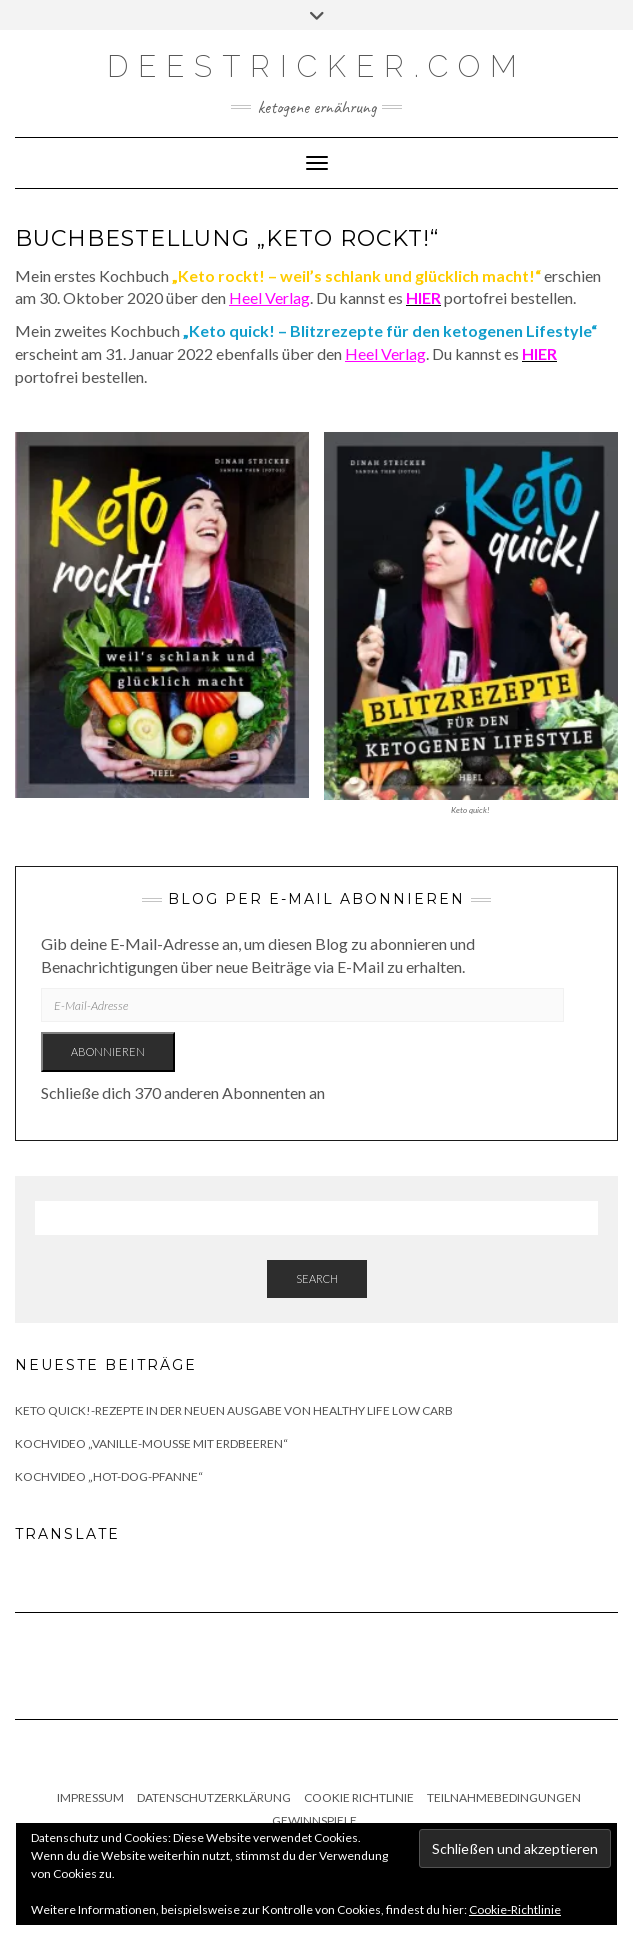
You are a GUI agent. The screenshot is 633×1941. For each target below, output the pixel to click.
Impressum (90, 1797)
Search (317, 1278)
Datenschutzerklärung (214, 1797)
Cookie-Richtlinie (515, 1909)
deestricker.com (317, 66)
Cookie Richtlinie (359, 1797)
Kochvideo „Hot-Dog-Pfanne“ (109, 1476)
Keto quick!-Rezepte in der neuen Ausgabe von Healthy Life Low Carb (234, 1410)
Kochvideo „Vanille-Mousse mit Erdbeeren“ (151, 1443)
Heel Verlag (269, 297)
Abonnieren (108, 1051)
